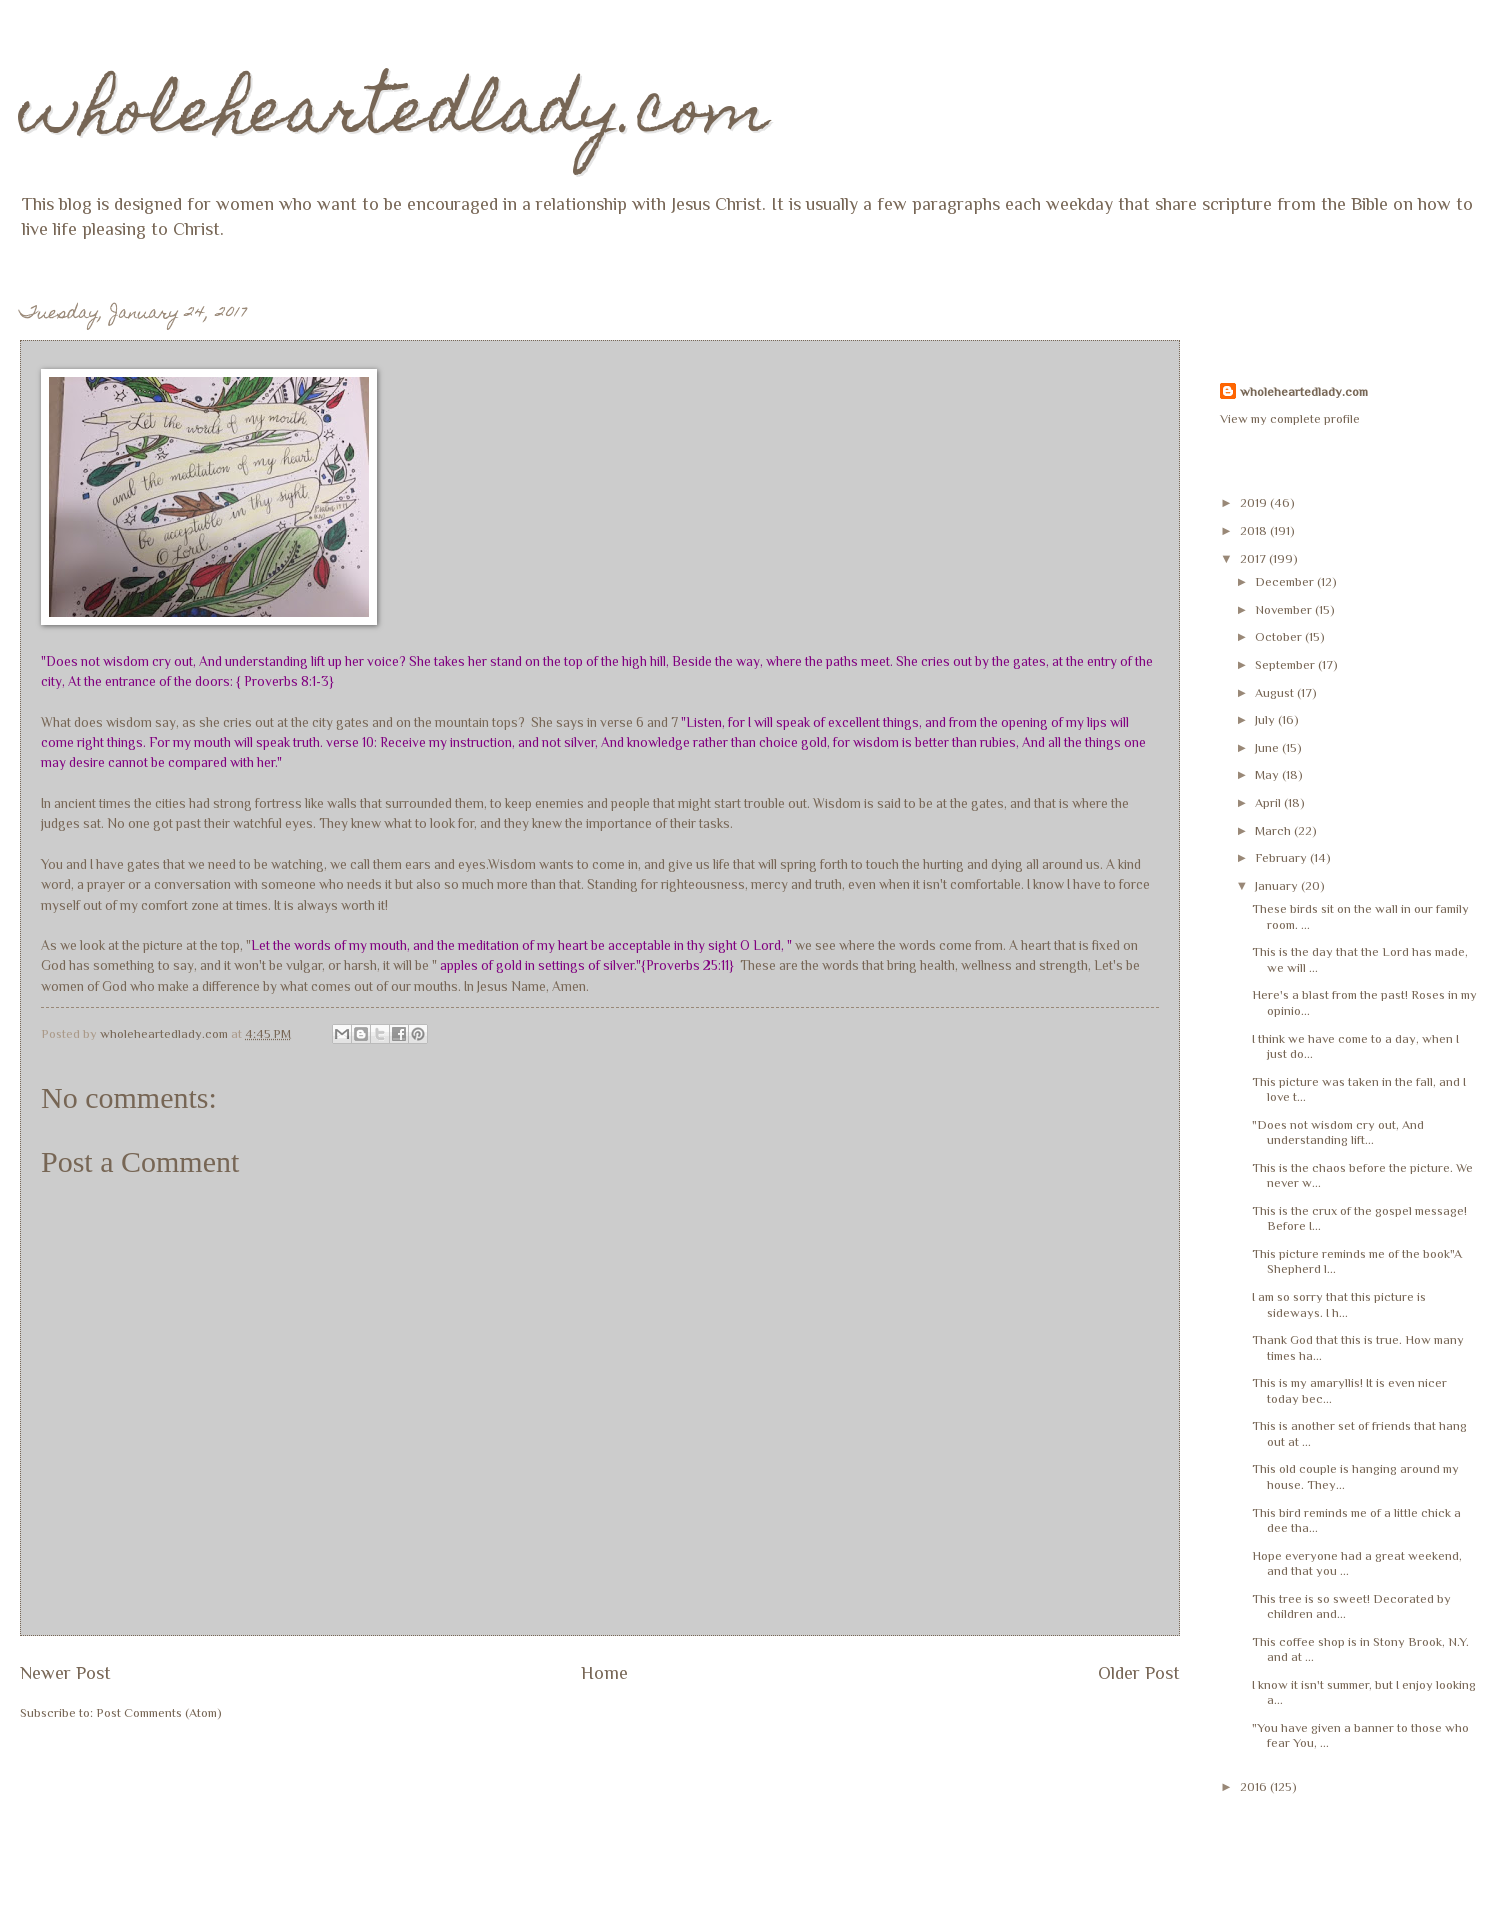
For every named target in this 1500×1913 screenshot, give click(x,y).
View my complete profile (1290, 418)
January (1278, 885)
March (1274, 830)
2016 (1255, 1786)
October (1280, 636)
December (1286, 581)
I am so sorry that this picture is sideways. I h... (1339, 1304)
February (1282, 857)
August (1276, 692)
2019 (1255, 502)
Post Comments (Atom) (159, 1712)
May (1268, 774)
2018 (1255, 530)
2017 (1254, 558)
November (1285, 609)
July (1266, 719)
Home (604, 1673)
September (1286, 664)
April (1269, 802)
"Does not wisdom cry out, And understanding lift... (1338, 1132)
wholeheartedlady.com (394, 116)
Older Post (1139, 1673)
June (1268, 747)
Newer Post (65, 1673)
